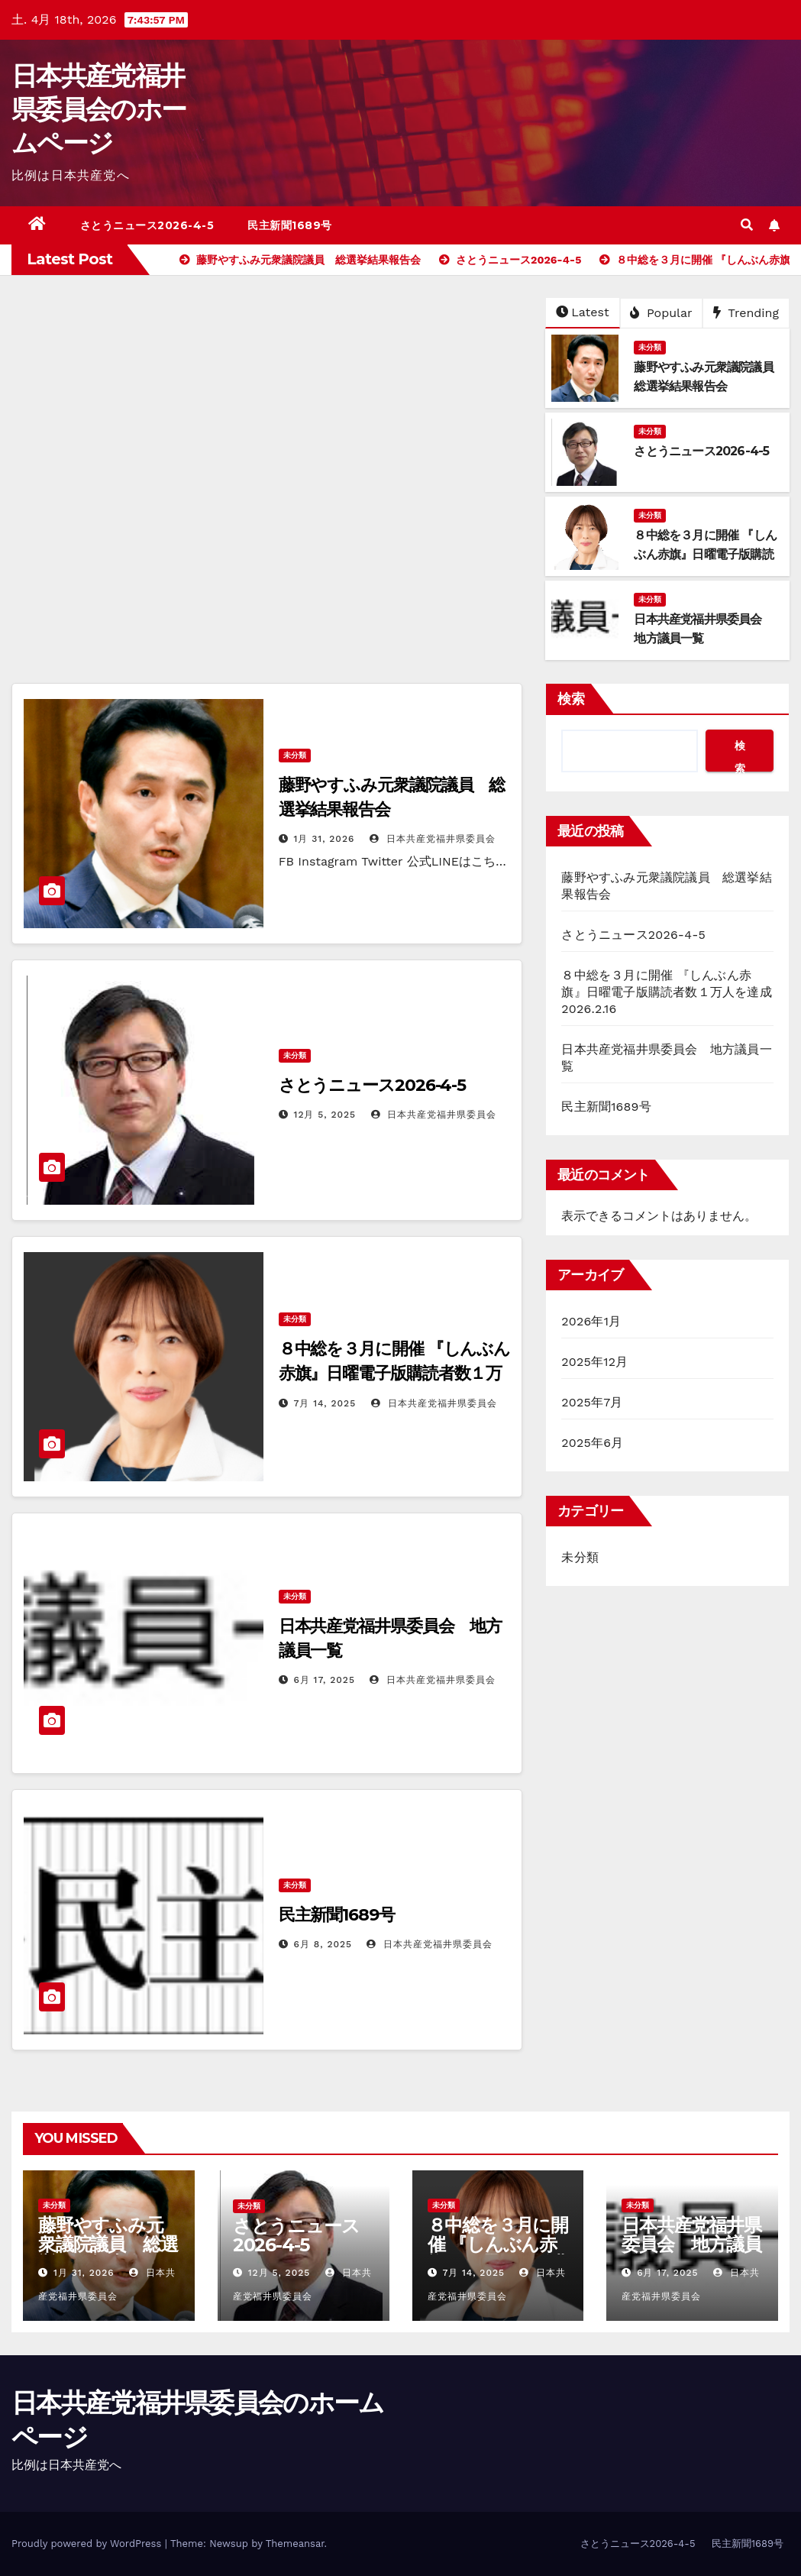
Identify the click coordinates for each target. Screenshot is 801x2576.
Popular (661, 313)
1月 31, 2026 (324, 838)
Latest (582, 312)
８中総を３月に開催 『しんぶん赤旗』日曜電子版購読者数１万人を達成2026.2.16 (395, 1373)
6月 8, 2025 (323, 1944)
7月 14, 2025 (325, 1403)
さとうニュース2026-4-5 (147, 225)
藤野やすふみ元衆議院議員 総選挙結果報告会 (107, 2244)
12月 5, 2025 (325, 1114)
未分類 (649, 347)
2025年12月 (594, 1361)
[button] (747, 225)
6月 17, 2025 (324, 1680)
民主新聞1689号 (289, 225)
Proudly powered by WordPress (88, 2543)
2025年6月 (592, 1442)
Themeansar (295, 2543)
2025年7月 (591, 1402)
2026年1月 (591, 1321)
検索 (571, 699)
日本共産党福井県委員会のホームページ (98, 109)
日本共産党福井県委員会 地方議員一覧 (691, 2244)
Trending (746, 313)
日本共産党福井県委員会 (433, 838)
